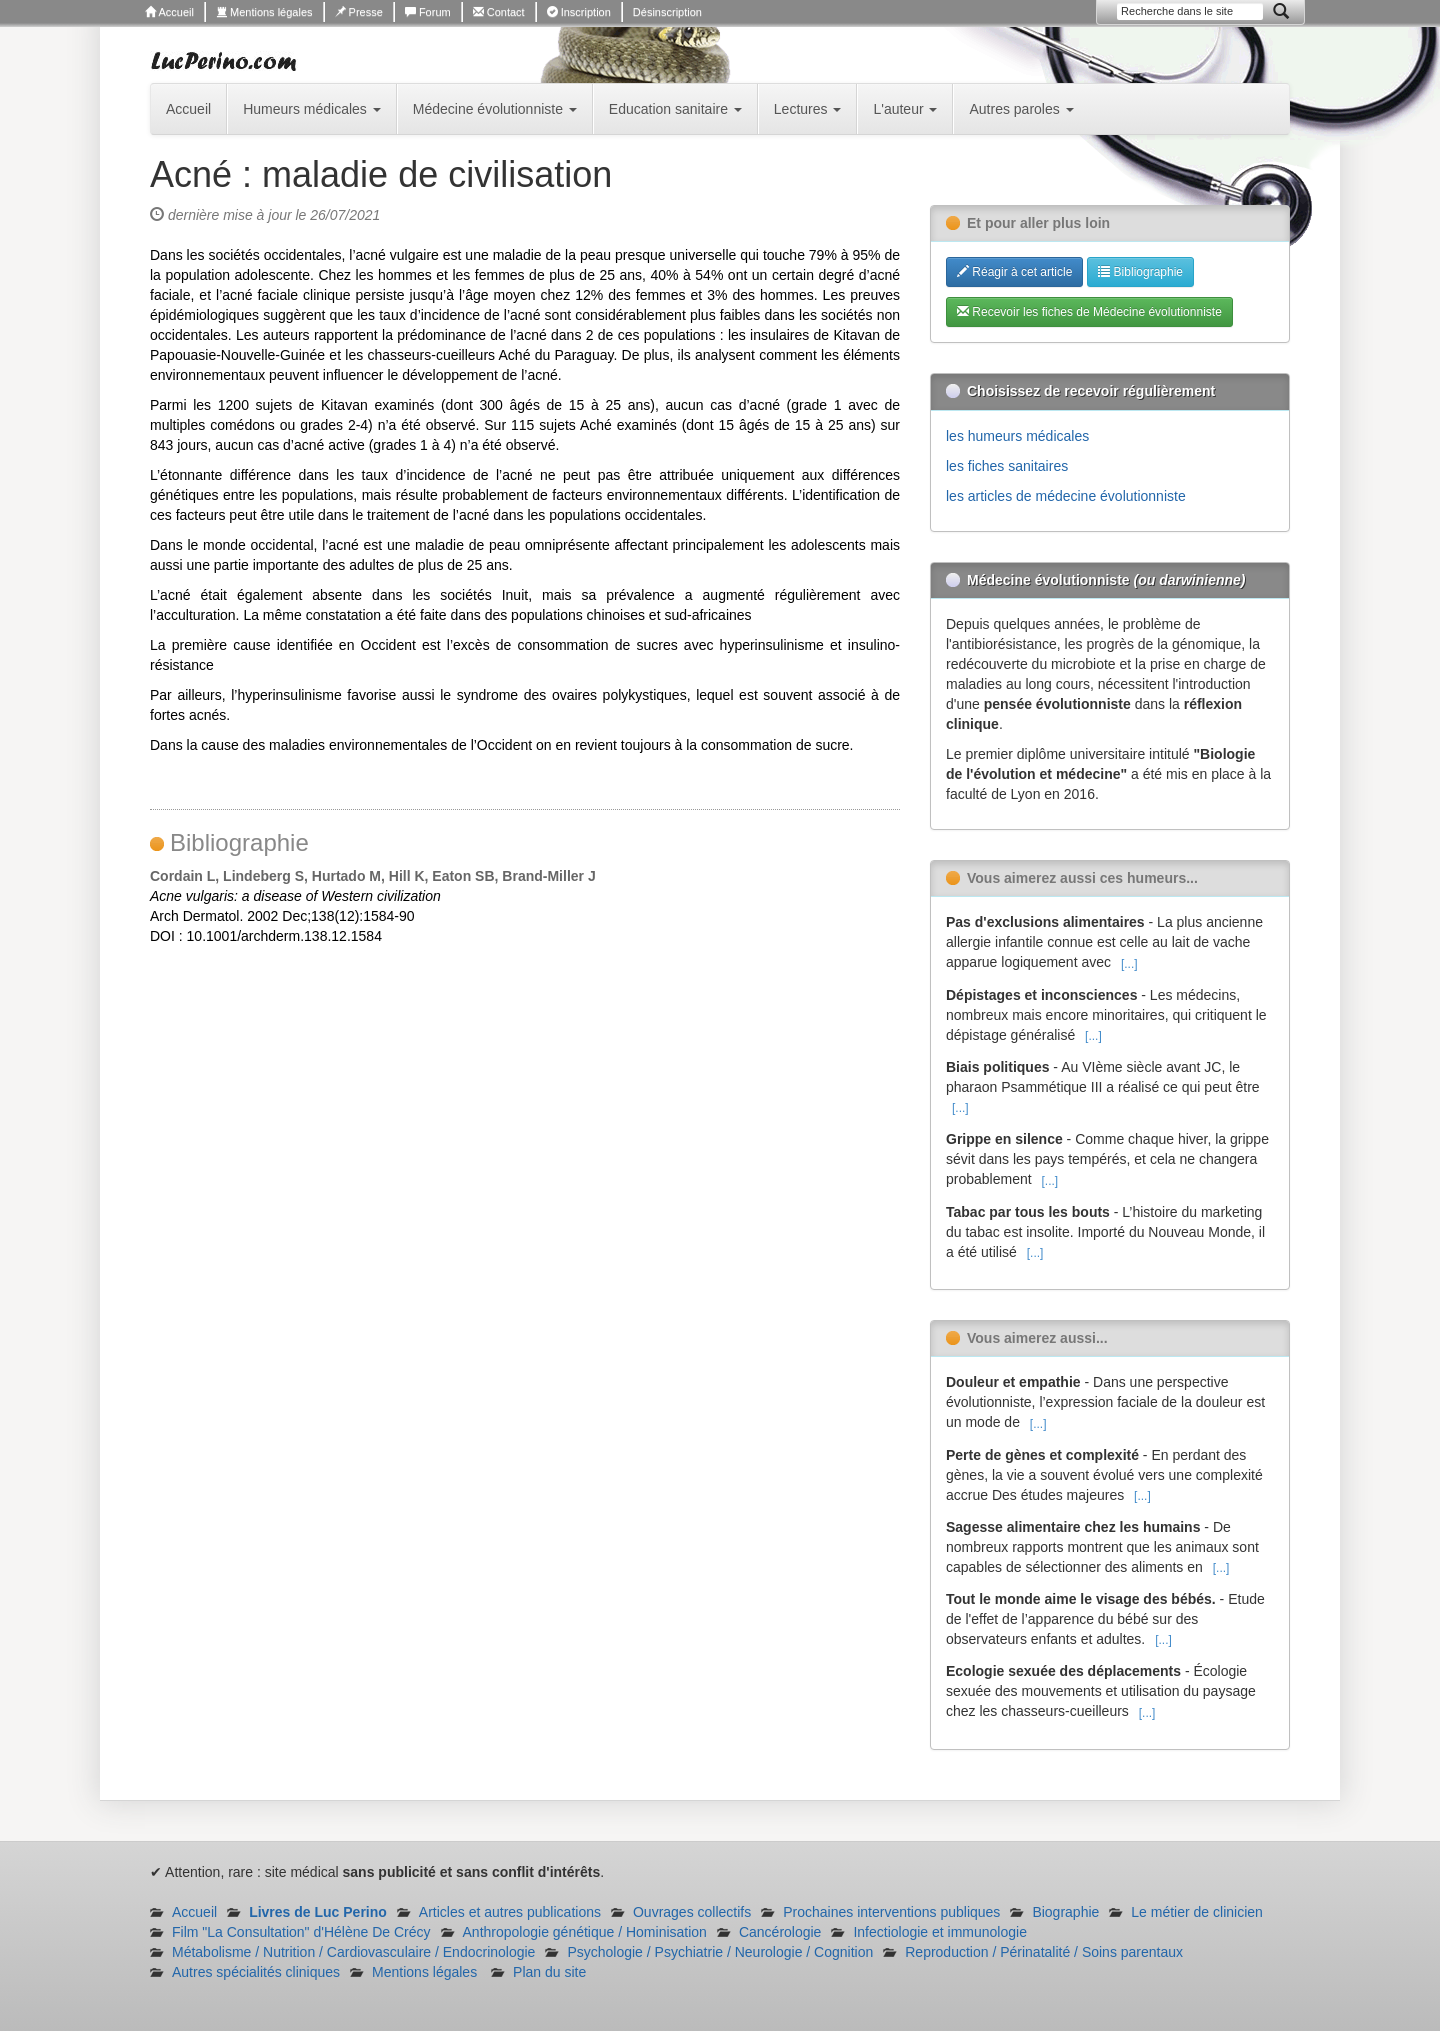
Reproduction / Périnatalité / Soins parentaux (1044, 1952)
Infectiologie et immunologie (940, 1932)
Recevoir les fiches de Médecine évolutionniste (1089, 312)
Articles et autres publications (510, 1912)
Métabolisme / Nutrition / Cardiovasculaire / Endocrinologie (353, 1952)
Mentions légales (264, 12)
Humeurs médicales (312, 109)
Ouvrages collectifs (692, 1912)
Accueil (169, 12)
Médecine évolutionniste (495, 109)
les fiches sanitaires (1007, 466)
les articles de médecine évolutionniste (1066, 496)
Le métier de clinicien (1197, 1912)
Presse (359, 12)
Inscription (579, 12)
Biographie (1065, 1912)
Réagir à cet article (1014, 272)
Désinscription (667, 12)
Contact (499, 12)
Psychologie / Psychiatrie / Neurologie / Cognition (720, 1952)
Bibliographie (1140, 272)
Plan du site (549, 1972)
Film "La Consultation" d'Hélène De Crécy (301, 1932)
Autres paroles (1021, 109)
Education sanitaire (675, 109)
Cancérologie (780, 1932)
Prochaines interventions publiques (891, 1912)
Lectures (808, 109)
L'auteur (905, 109)
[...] (1129, 964)
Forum (428, 12)
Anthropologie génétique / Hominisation (585, 1932)
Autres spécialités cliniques (256, 1972)
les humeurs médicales (1017, 436)
